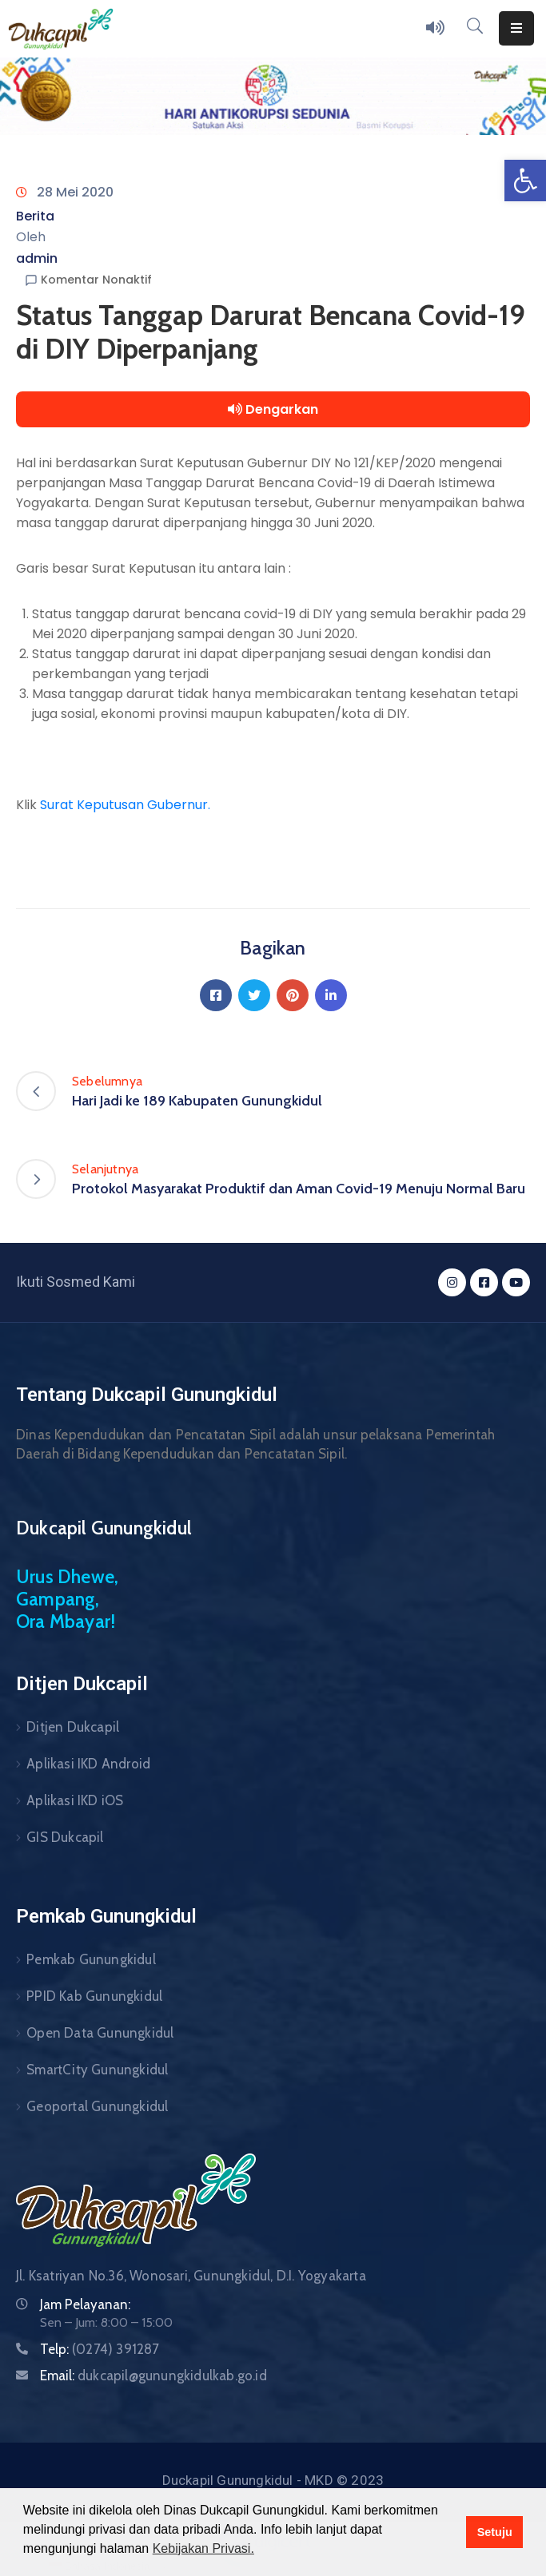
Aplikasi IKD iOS (74, 1800)
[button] (525, 180)
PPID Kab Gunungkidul (94, 1996)
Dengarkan (273, 409)
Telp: (100, 2349)
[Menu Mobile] (516, 28)
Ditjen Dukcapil (72, 1727)
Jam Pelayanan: (85, 2304)
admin (37, 258)
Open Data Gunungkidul (99, 2033)
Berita (35, 216)
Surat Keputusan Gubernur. (125, 805)
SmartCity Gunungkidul (97, 2070)
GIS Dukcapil (64, 1837)
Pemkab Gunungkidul (91, 1959)
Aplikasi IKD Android (88, 1764)
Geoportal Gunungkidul (97, 2106)
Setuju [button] (494, 2532)
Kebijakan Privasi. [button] (203, 2548)
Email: (153, 2375)
